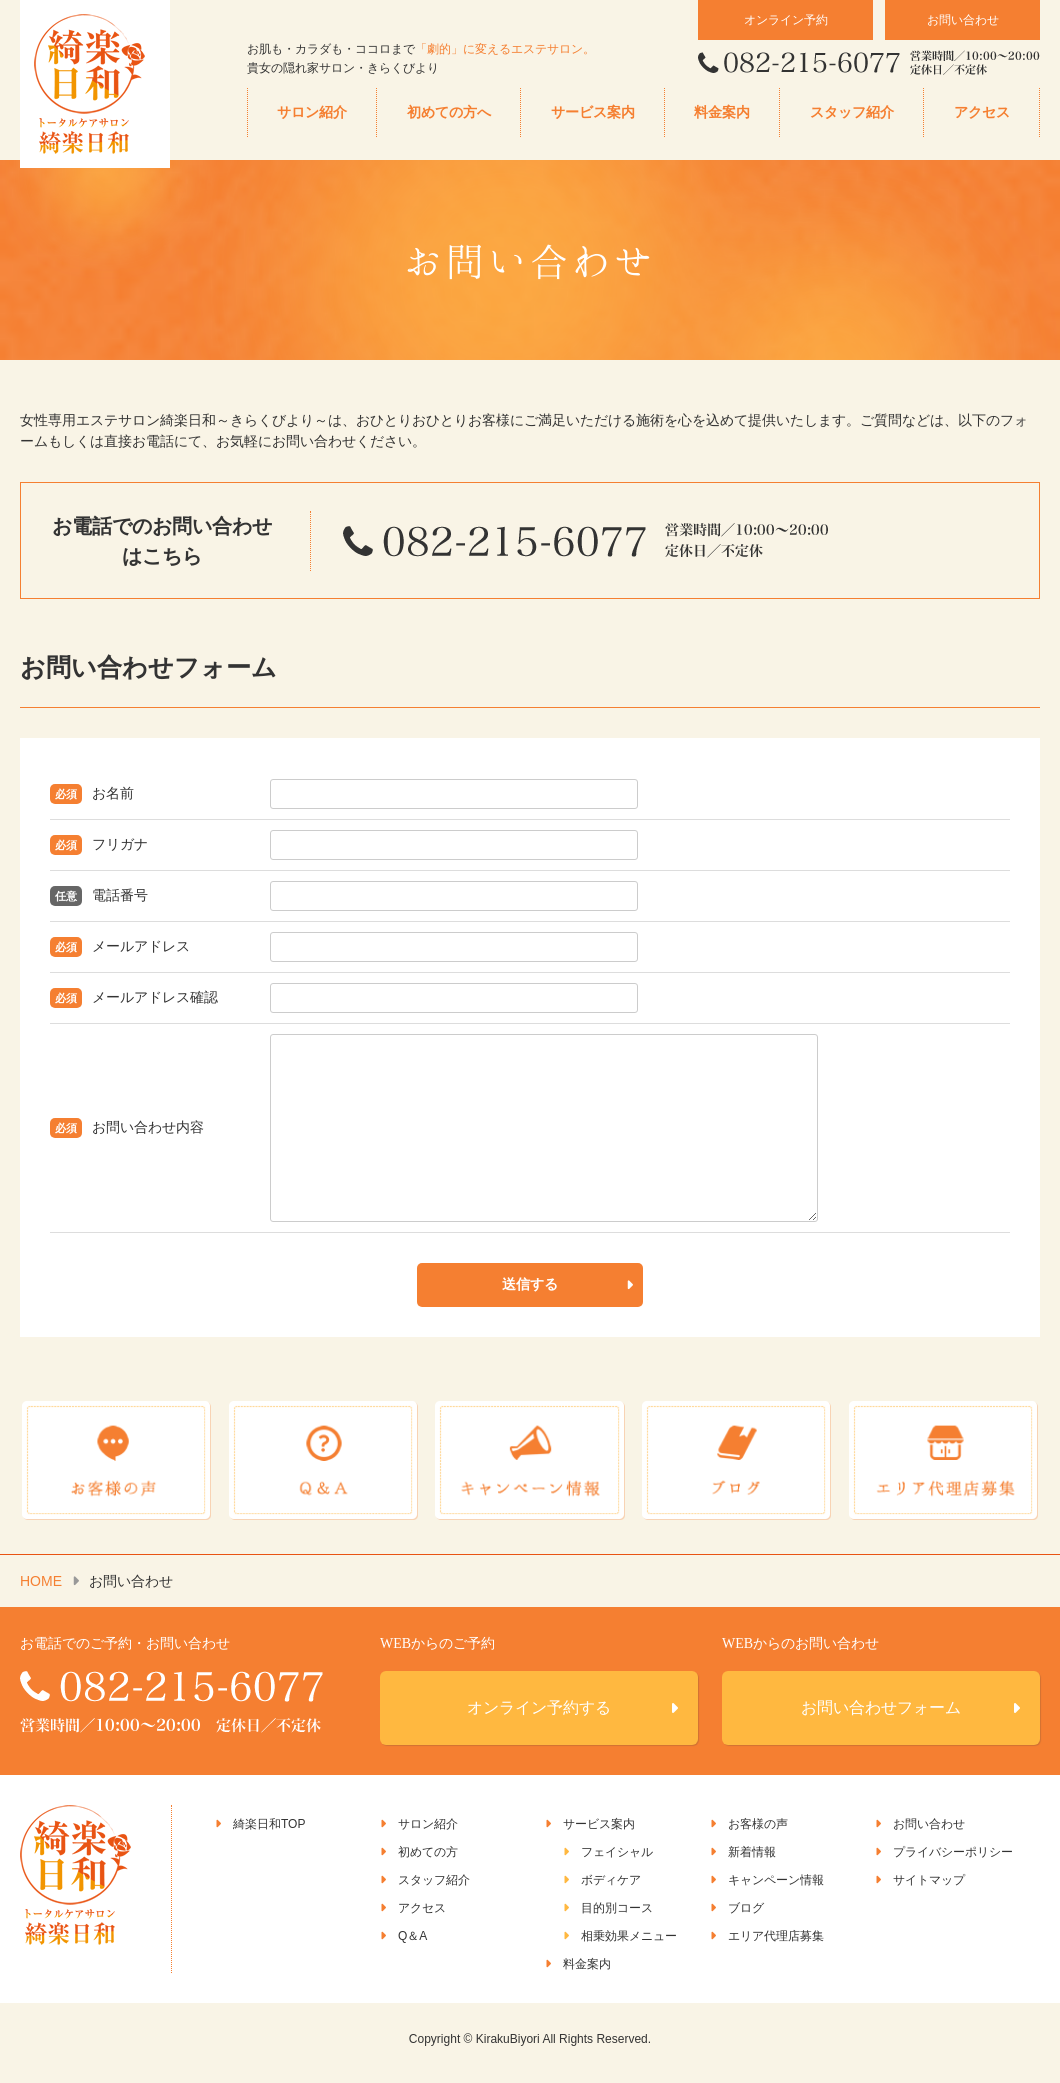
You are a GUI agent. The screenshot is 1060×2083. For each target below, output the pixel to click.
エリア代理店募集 (776, 1945)
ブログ (746, 1917)
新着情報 (752, 1861)
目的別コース (617, 1917)
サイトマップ (929, 1889)
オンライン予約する (539, 1716)
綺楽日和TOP (269, 1833)
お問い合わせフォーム (881, 1716)
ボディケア (611, 1889)
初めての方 (428, 1861)
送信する (530, 1299)
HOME (41, 1590)
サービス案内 (593, 112)
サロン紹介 (312, 112)
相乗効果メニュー (629, 1945)
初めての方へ (449, 112)
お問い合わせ (963, 20)
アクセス (982, 112)
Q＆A (412, 1945)
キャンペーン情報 (776, 1889)
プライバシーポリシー (953, 1861)
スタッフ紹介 (852, 112)
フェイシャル (617, 1861)
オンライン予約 (786, 20)
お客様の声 (758, 1833)
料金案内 (722, 112)
